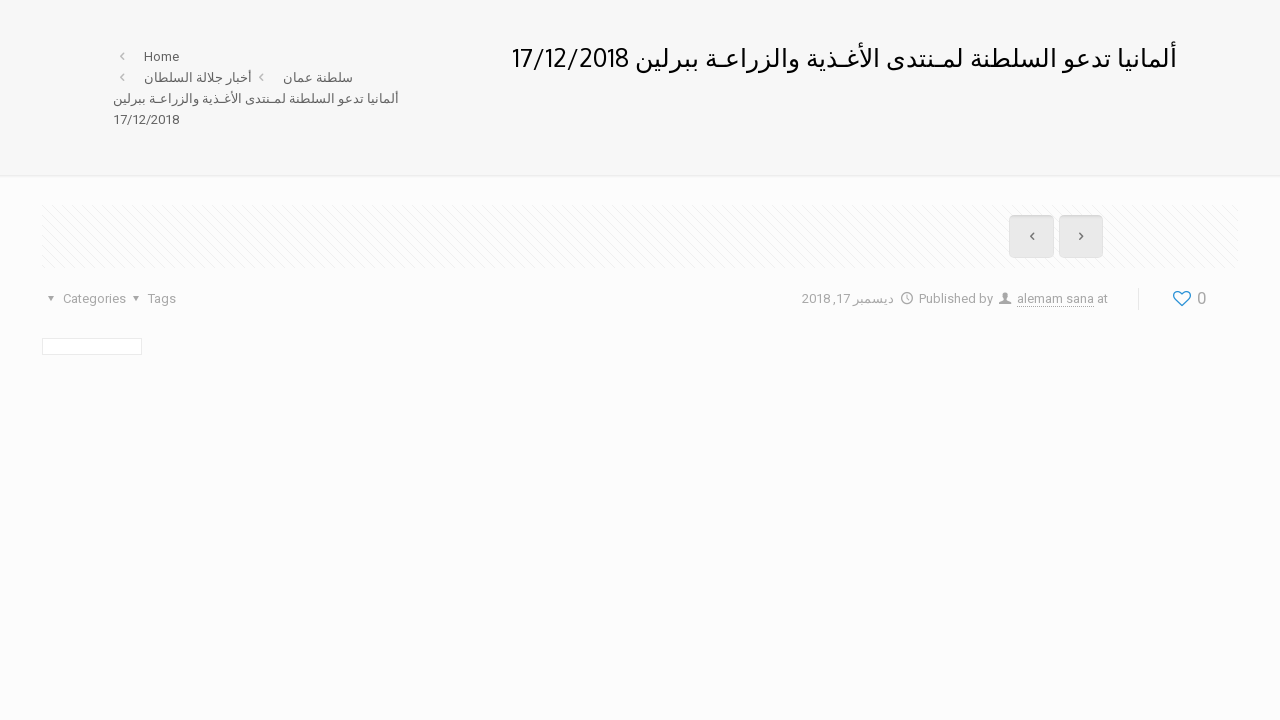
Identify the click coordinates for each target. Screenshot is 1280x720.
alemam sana (1055, 298)
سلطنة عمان (318, 77)
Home (161, 56)
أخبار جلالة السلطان (198, 77)
